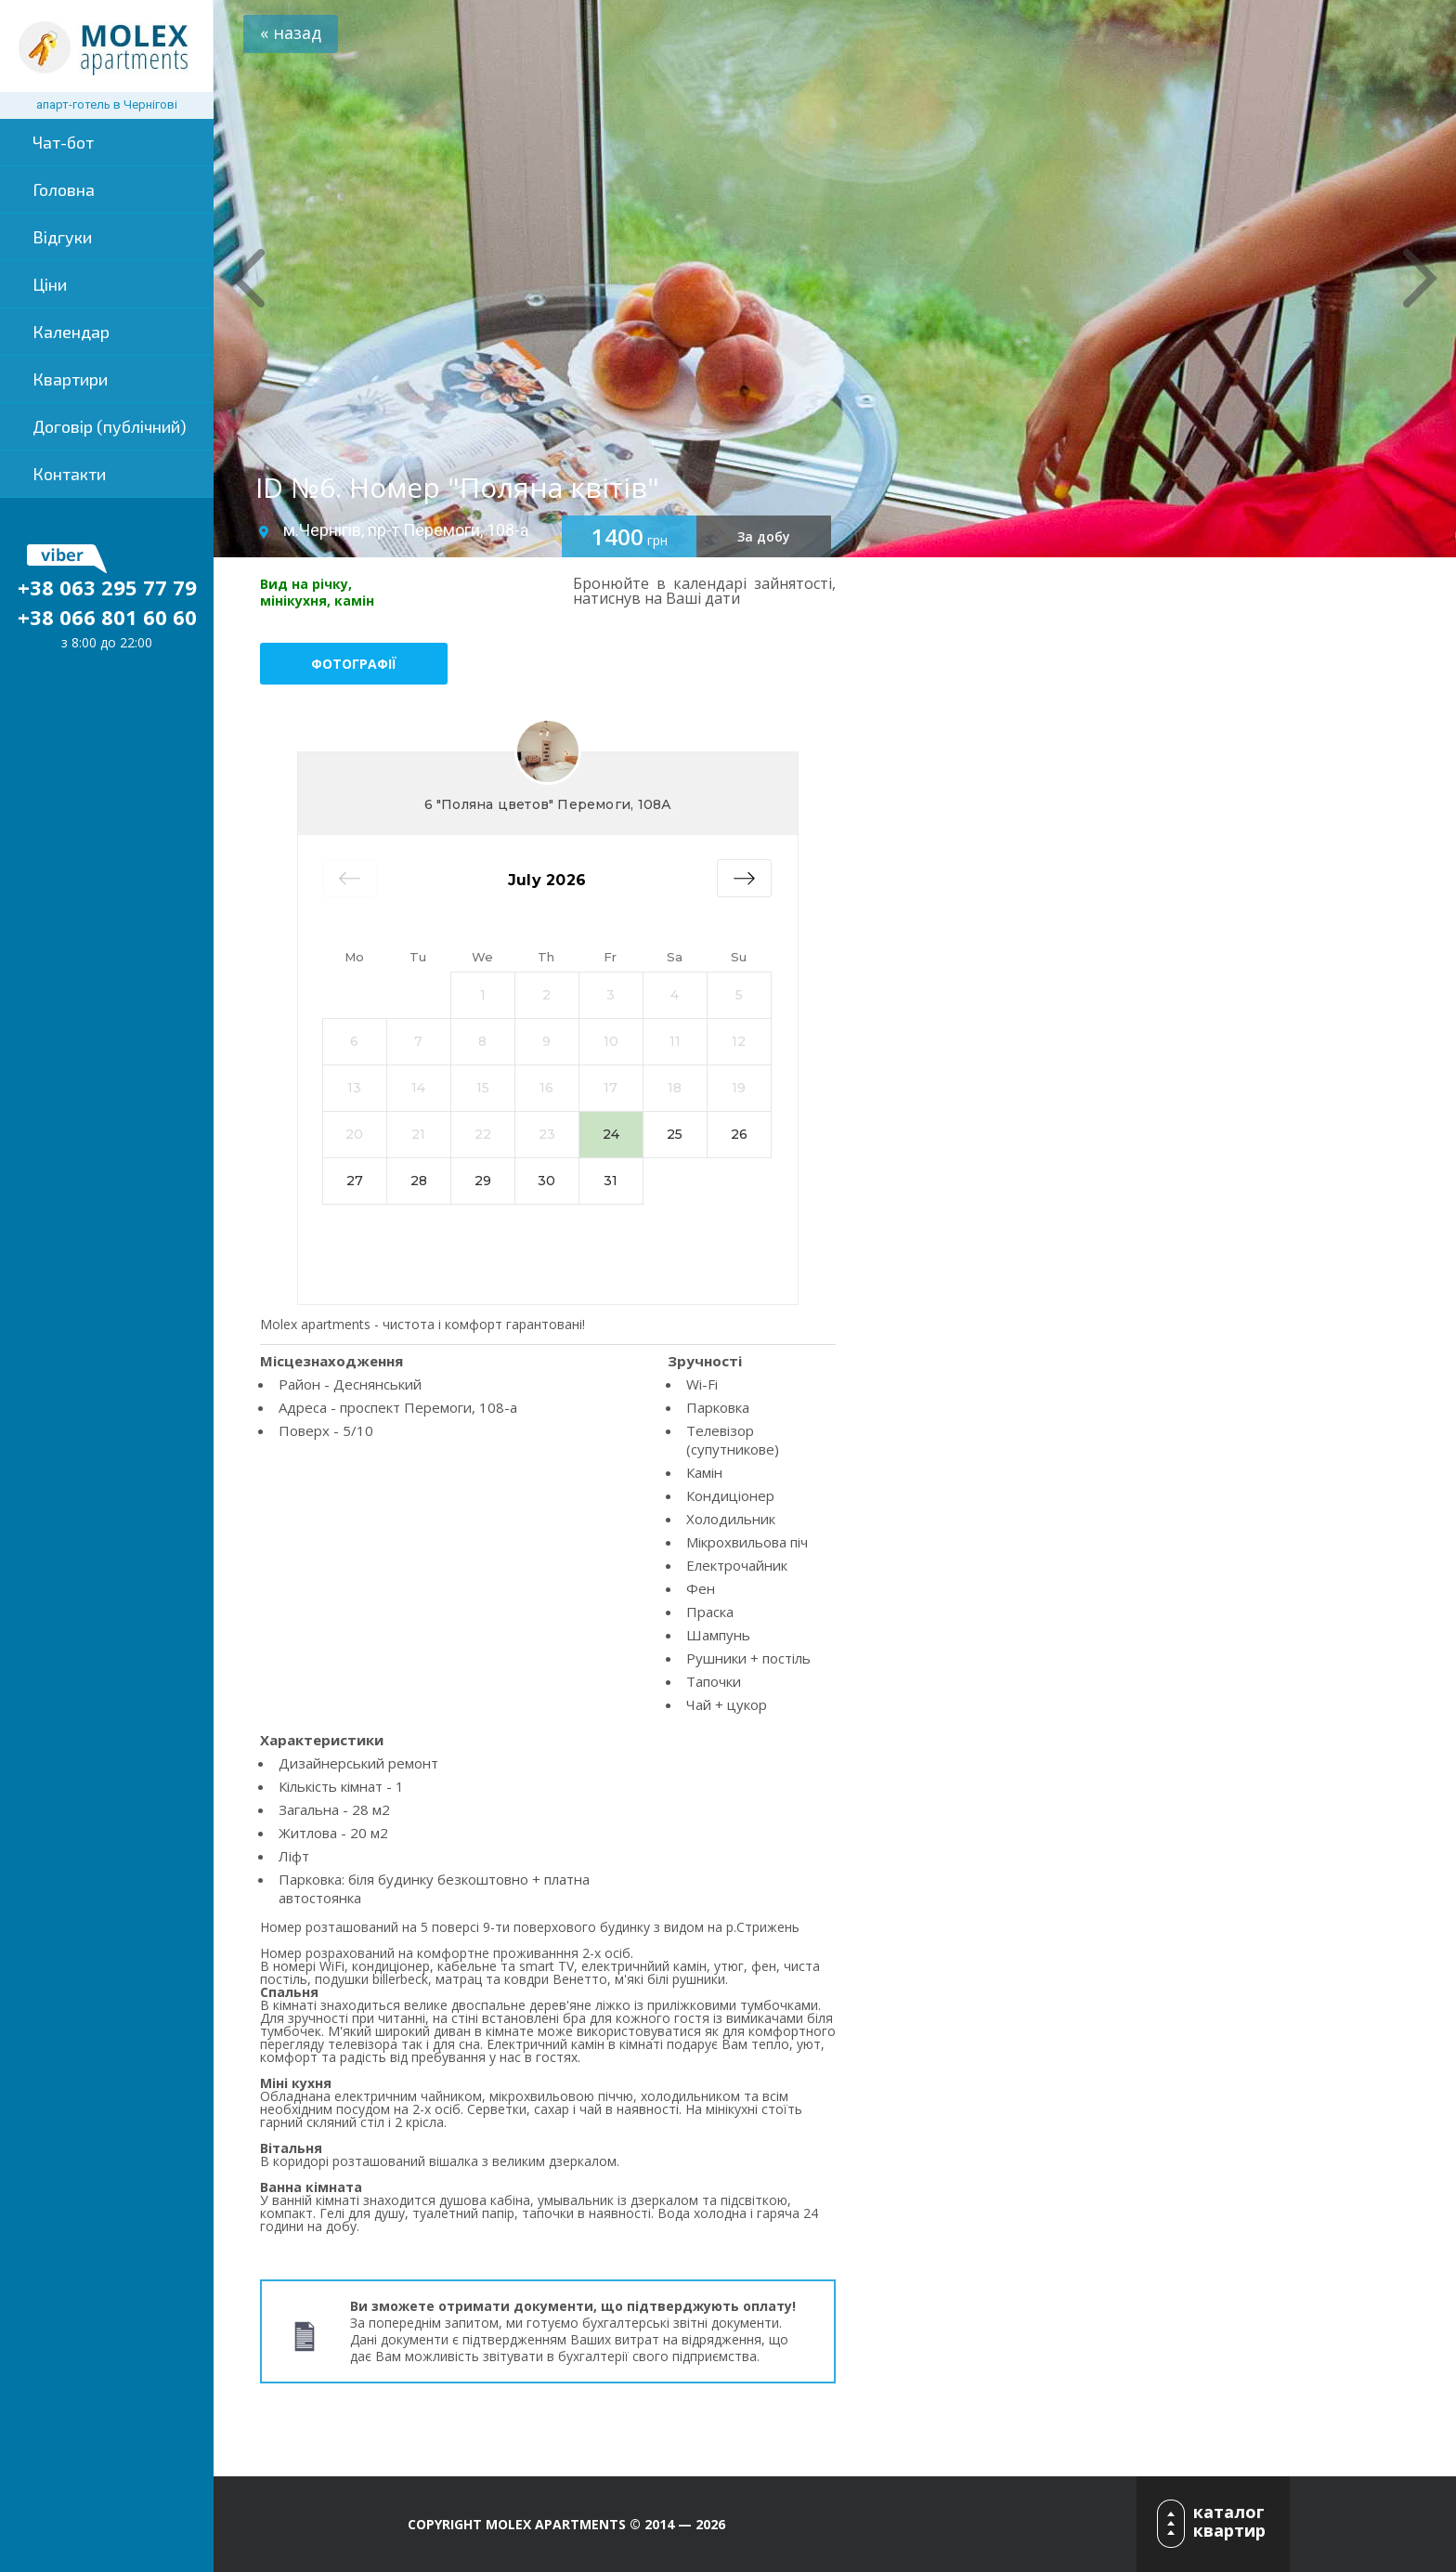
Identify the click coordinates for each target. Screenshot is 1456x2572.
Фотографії (353, 663)
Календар (71, 331)
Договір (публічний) (109, 426)
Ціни (49, 284)
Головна (63, 189)
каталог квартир (1229, 2520)
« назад (290, 32)
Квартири (70, 379)
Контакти (69, 473)
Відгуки (62, 237)
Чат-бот (63, 142)
